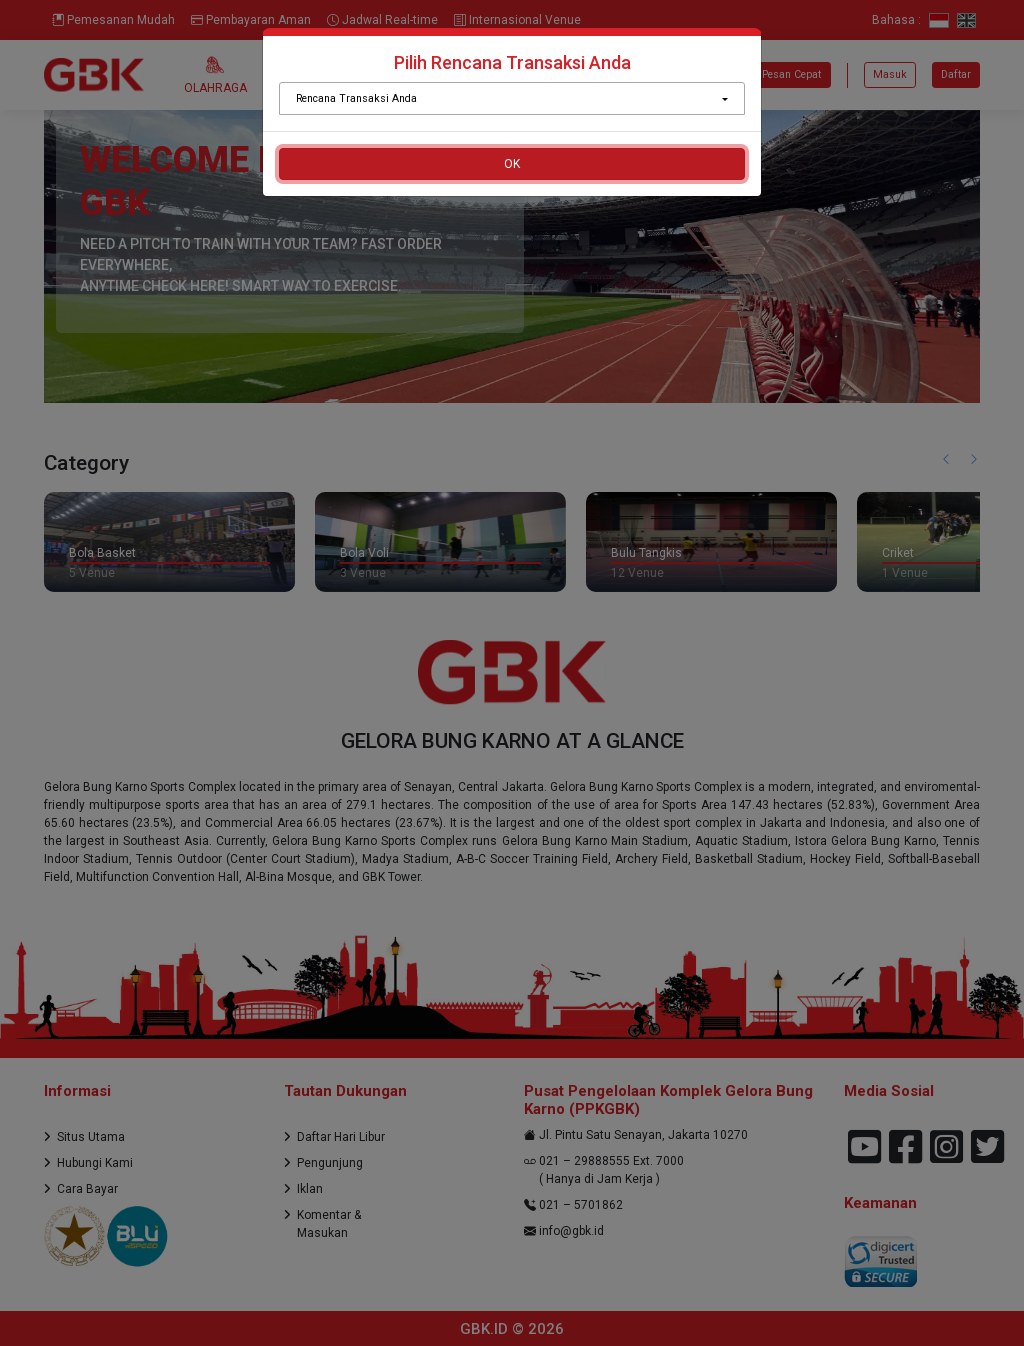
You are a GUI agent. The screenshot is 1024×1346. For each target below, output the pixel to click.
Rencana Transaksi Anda (356, 98)
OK (512, 164)
